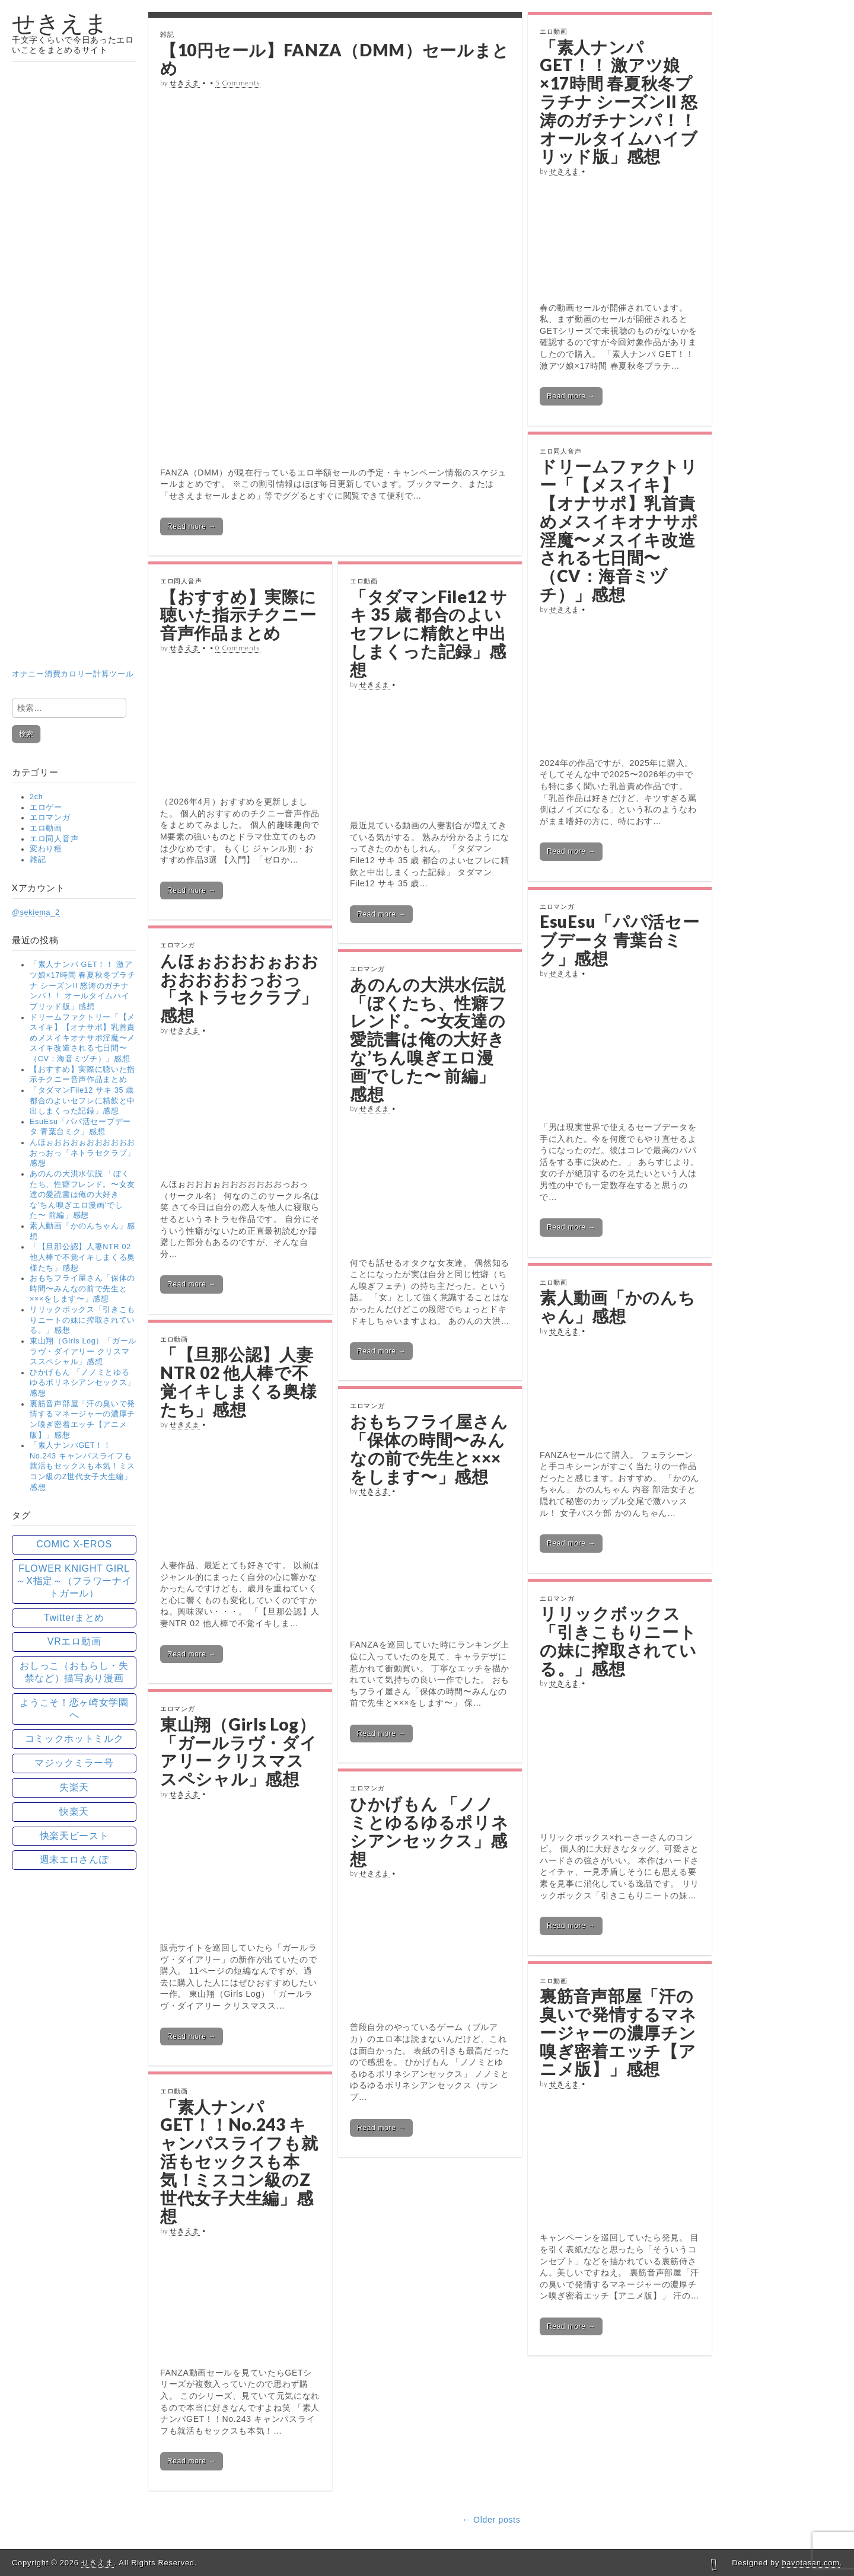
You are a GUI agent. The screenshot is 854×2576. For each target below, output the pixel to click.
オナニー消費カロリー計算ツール (74, 605)
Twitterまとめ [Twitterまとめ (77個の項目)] (74, 1618)
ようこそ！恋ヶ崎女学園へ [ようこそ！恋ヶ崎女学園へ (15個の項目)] (74, 1708)
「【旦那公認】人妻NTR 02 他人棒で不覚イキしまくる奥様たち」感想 (82, 1257)
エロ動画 (46, 828)
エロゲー (46, 807)
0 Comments (237, 647)
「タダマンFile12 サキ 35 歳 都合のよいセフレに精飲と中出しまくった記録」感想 (82, 1100)
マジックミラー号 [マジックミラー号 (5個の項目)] (74, 1763)
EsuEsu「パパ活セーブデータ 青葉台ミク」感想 (619, 939)
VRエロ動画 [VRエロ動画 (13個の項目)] (74, 1641)
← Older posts (491, 2519)
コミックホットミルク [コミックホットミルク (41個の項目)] (74, 1739)
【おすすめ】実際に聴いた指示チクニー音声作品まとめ (238, 614)
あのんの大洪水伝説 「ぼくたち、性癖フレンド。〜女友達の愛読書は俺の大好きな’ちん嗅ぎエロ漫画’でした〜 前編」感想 (82, 1195)
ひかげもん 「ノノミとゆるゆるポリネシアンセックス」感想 (82, 1382)
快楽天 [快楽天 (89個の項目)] (74, 1811)
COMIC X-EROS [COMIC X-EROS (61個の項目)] (74, 1544)
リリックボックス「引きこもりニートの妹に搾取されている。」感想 (82, 1320)
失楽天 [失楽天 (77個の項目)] (74, 1787)
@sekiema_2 (36, 912)
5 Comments (237, 82)
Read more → (191, 526)
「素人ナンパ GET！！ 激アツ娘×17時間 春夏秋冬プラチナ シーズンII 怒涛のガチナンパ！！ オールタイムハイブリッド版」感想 (82, 985)
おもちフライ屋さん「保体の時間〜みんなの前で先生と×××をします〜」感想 (82, 1288)
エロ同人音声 (54, 839)
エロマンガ (50, 817)
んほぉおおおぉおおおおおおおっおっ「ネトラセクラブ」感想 (82, 1152)
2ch (36, 797)
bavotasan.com (810, 2562)
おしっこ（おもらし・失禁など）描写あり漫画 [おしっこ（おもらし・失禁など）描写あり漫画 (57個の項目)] (74, 1672)
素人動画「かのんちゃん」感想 (617, 1306)
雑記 (38, 860)
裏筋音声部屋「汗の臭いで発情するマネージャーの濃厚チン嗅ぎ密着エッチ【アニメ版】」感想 (618, 2032)
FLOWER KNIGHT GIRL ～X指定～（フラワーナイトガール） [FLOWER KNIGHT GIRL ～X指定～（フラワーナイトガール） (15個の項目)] (74, 1580)
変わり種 (46, 849)
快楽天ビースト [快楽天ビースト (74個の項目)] (74, 1836)
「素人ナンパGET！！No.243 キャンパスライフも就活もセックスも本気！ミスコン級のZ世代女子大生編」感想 (82, 1466)
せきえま (60, 23)
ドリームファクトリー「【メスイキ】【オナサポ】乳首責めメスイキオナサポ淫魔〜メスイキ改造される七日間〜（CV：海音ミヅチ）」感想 (82, 1038)
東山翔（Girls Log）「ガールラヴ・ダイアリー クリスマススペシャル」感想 (83, 1351)
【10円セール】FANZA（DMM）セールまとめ (334, 59)
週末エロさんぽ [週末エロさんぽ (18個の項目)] (74, 1859)
